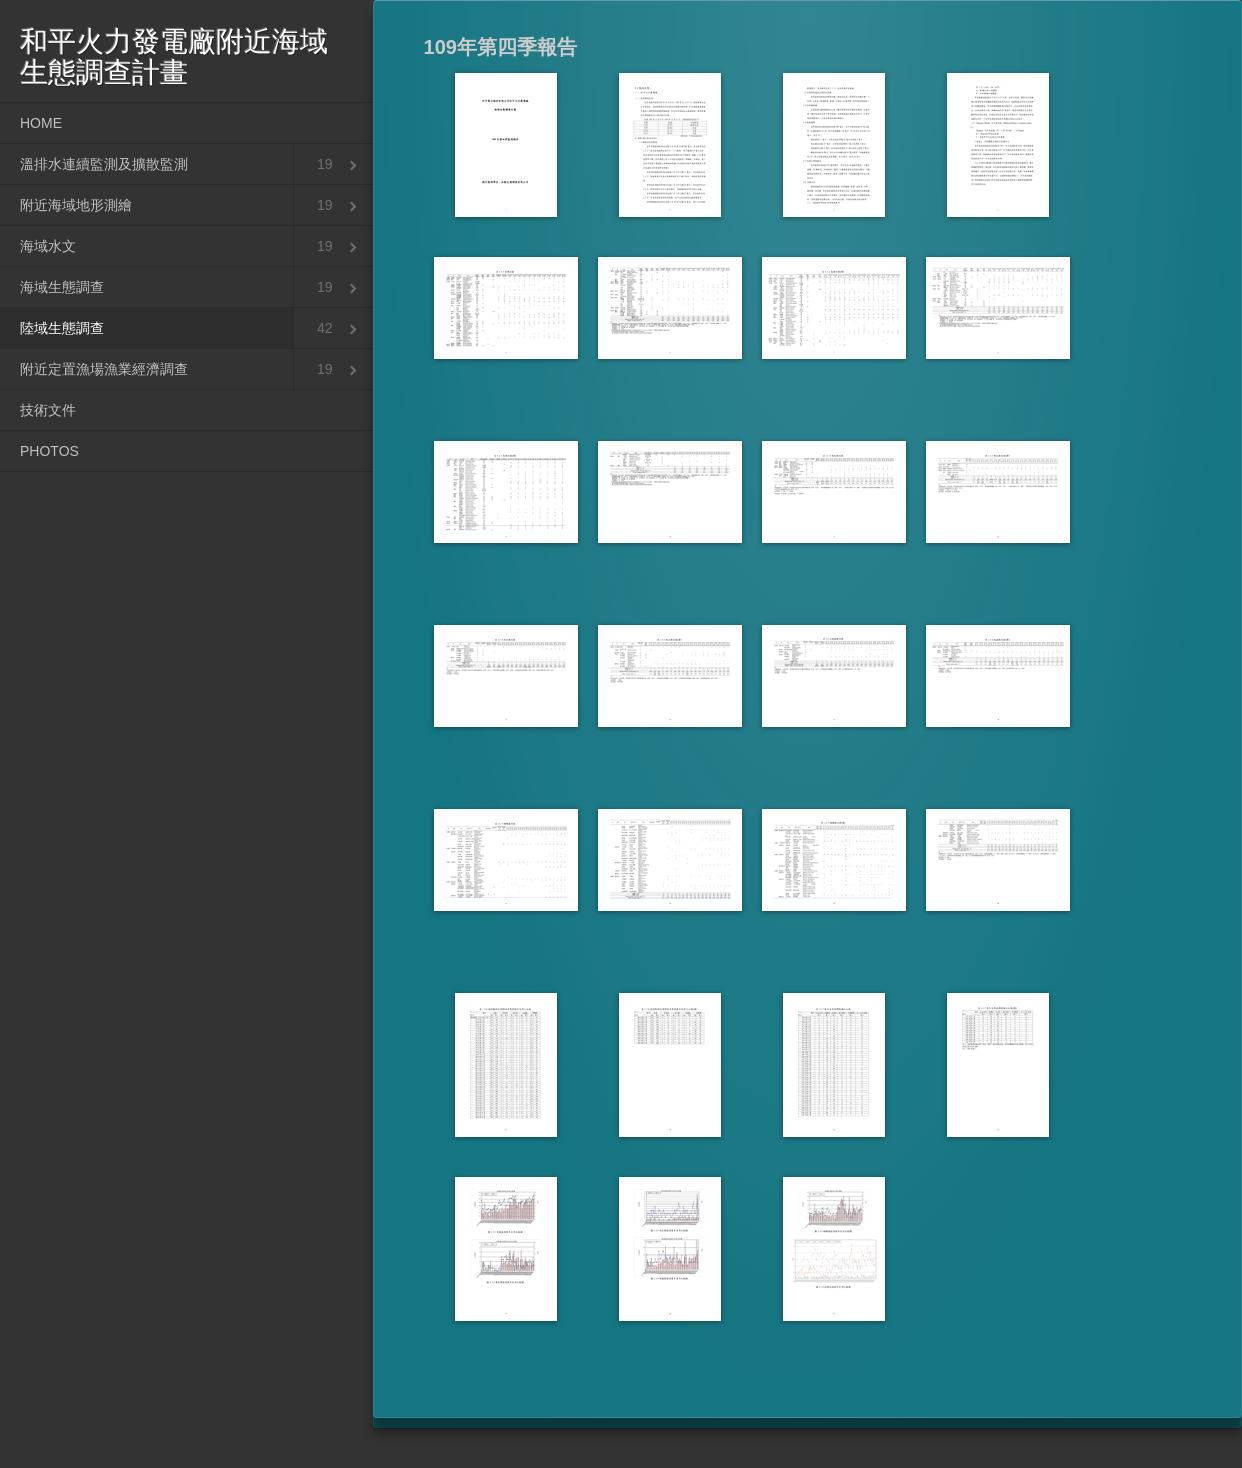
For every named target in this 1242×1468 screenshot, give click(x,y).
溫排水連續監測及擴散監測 (104, 164)
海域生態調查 (62, 287)
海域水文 (48, 246)
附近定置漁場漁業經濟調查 (104, 369)
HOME (41, 123)
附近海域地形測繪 (76, 205)
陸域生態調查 (62, 328)
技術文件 (48, 410)
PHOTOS (49, 451)
